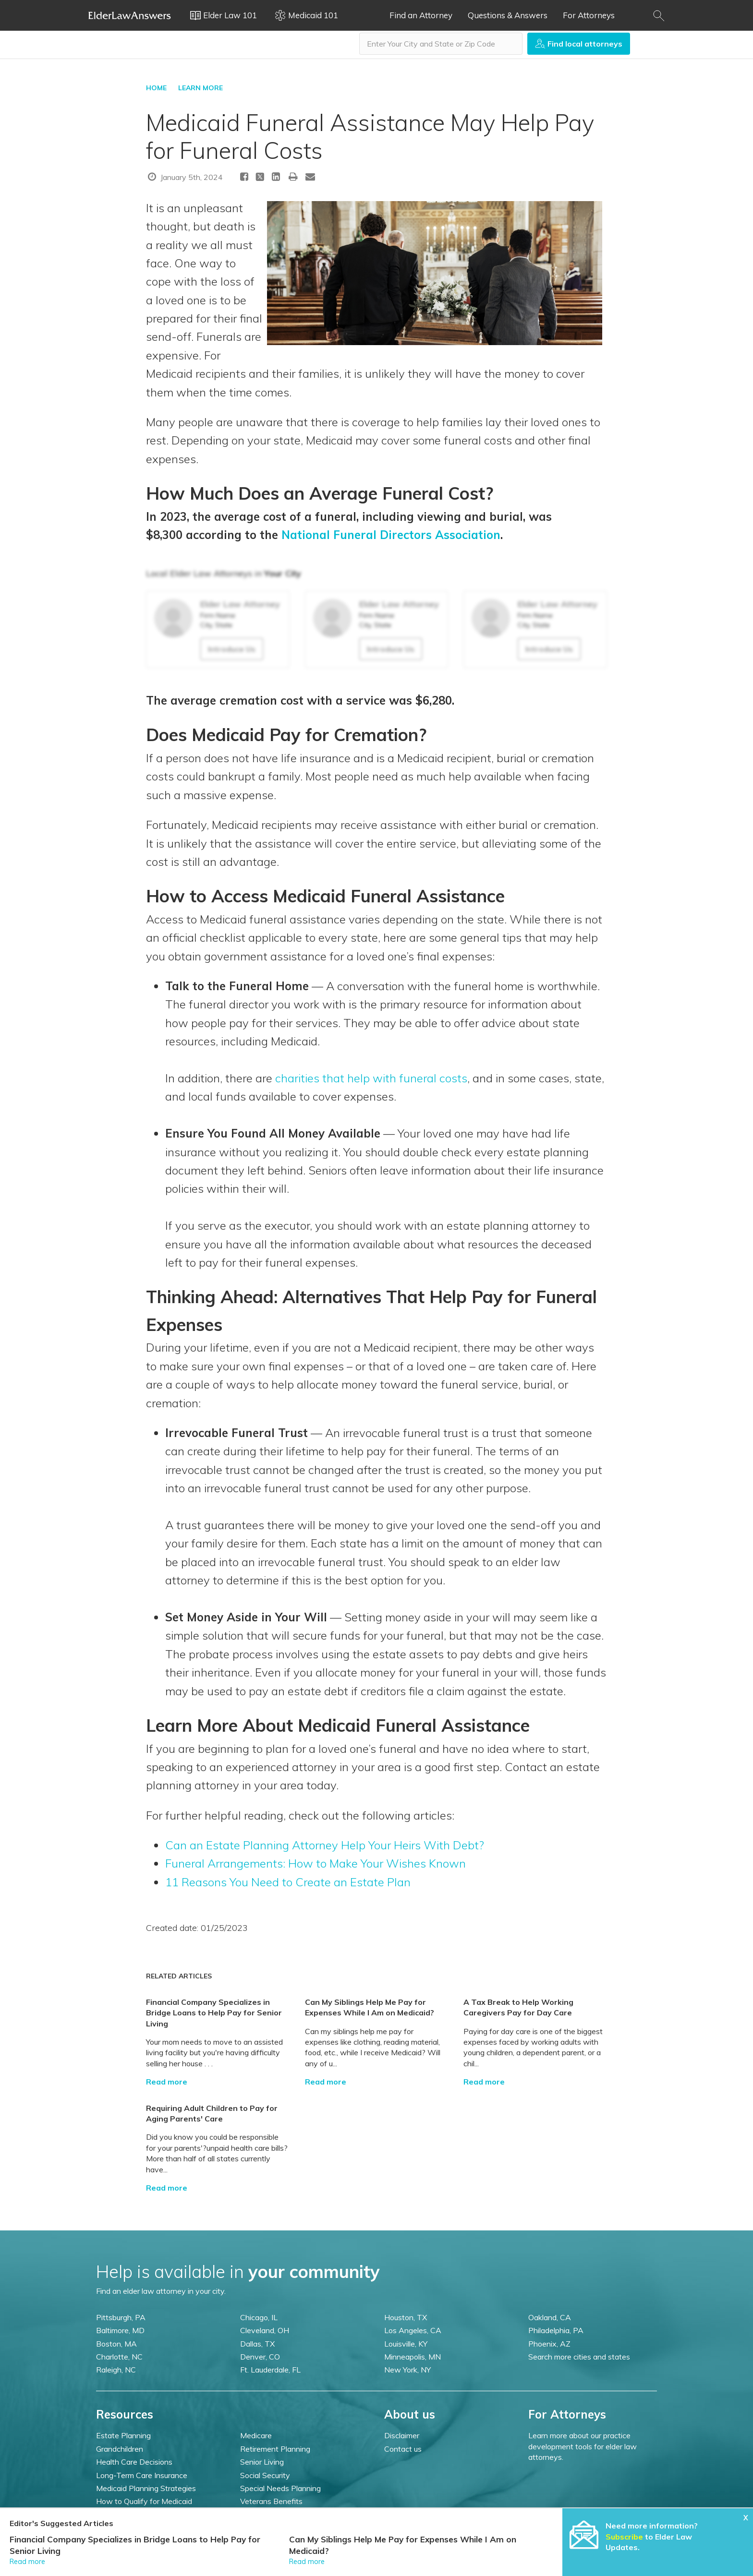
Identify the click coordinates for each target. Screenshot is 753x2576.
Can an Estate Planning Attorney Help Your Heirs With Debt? (324, 1845)
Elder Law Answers (129, 15)
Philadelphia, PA (555, 2330)
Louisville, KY (405, 2343)
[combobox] (440, 44)
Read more (166, 2081)
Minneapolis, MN (412, 2356)
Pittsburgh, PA (121, 2317)
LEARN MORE (200, 88)
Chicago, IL (259, 2317)
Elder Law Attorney (240, 604)
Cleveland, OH (264, 2330)
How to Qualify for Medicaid (144, 2501)
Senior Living (262, 2462)
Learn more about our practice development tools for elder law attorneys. (582, 2446)
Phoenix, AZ (549, 2343)
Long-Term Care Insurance (141, 2475)
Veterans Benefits (271, 2501)
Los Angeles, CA (412, 2330)
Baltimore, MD (120, 2330)
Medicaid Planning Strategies (146, 2488)
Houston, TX (405, 2317)
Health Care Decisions (134, 2462)
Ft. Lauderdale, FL (270, 2369)
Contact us (403, 2449)
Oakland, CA (549, 2317)
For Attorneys (589, 15)
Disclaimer (401, 2435)
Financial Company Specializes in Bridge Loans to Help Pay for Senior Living (214, 2012)
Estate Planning (123, 2435)
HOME (156, 88)
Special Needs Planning (280, 2488)
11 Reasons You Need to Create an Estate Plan (288, 1882)
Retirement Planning (275, 2449)
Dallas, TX (257, 2343)
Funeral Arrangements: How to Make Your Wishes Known (315, 1863)
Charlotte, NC (119, 2356)
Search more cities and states (579, 2356)
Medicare (256, 2435)
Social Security (265, 2475)
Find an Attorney (420, 15)
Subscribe (624, 2536)
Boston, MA (116, 2343)
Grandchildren (119, 2449)
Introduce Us (231, 649)
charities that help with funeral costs (371, 1078)
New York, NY (407, 2369)
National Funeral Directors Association (390, 534)
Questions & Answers (507, 15)
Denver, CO (260, 2356)
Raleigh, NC (116, 2369)
